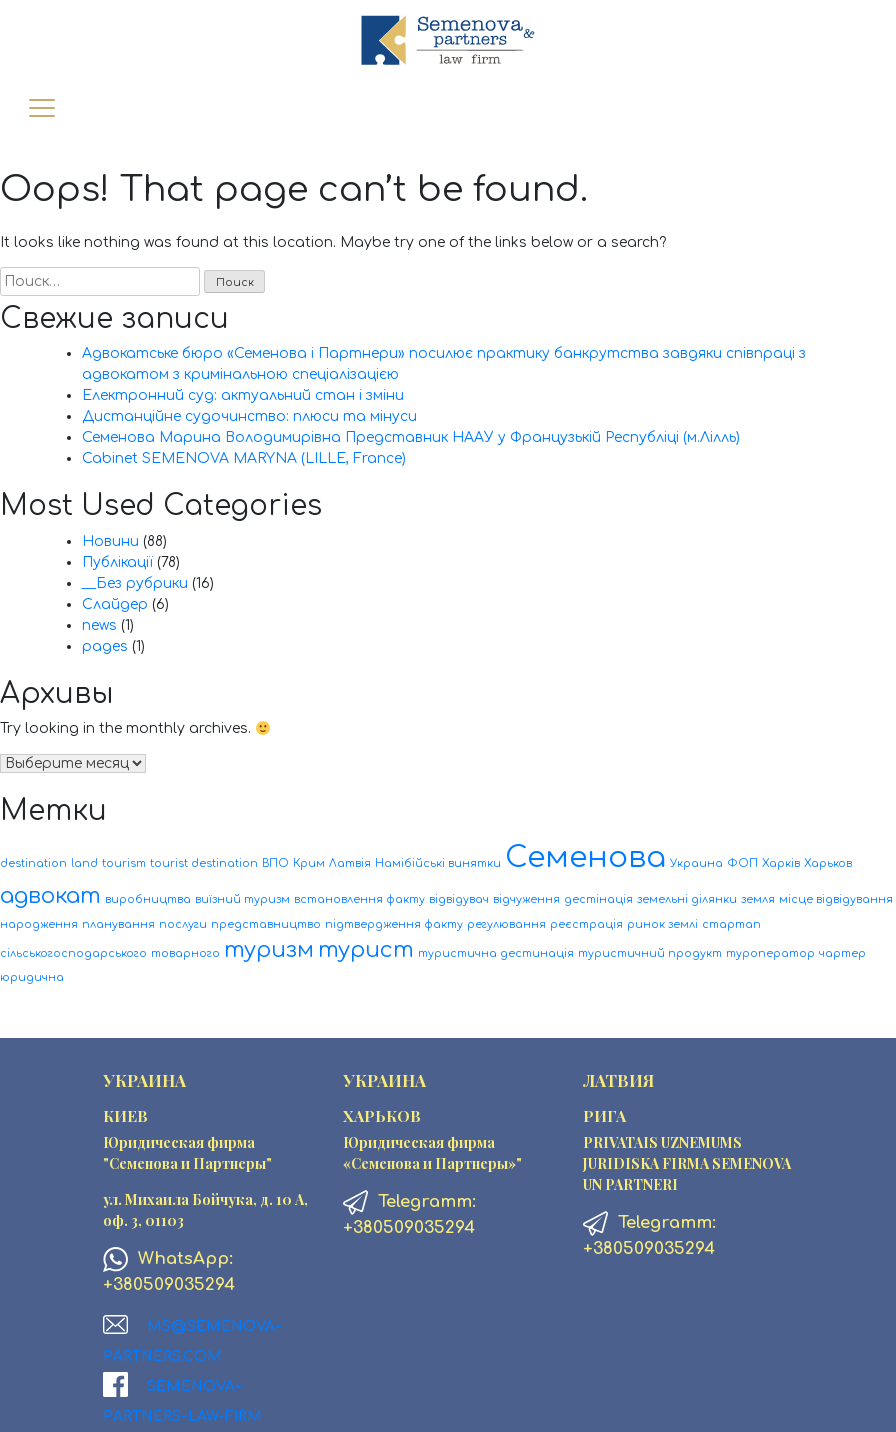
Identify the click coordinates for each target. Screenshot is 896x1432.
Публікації (117, 562)
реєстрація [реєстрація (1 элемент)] (586, 924)
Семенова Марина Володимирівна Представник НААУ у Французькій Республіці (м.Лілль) (411, 437)
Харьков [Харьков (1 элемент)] (828, 863)
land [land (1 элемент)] (84, 863)
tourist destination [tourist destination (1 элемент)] (204, 863)
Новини (110, 541)
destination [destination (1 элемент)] (33, 863)
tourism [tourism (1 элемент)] (124, 863)
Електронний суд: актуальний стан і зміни (243, 395)
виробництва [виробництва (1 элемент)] (148, 899)
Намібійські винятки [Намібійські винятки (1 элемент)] (438, 863)
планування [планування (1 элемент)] (118, 924)
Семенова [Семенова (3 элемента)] (585, 857)
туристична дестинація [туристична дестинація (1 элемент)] (496, 953)
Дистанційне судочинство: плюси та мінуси (249, 416)
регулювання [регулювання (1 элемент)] (506, 924)
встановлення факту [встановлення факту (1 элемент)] (359, 899)
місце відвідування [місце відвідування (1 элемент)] (836, 899)
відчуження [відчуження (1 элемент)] (526, 899)
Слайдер (115, 604)
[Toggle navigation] (41, 109)
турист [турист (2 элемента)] (366, 950)
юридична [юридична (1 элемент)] (32, 977)
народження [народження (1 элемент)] (39, 924)
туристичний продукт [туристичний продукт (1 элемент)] (650, 953)
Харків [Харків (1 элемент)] (781, 863)
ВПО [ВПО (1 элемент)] (275, 863)
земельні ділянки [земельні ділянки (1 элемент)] (687, 899)
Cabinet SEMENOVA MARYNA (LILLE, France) (244, 458)
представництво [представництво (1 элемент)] (266, 924)
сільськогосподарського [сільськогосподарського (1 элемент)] (73, 953)
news (99, 625)
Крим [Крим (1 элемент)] (309, 863)
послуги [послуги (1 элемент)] (183, 924)
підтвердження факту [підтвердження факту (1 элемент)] (394, 924)
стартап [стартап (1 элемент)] (731, 924)
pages (105, 646)
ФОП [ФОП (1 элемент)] (742, 863)
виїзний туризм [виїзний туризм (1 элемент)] (242, 899)
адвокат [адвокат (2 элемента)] (50, 896)
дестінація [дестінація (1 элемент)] (598, 899)
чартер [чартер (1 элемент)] (842, 953)
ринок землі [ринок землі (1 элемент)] (662, 924)
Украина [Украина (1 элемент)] (696, 863)
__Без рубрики (135, 583)
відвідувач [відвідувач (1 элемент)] (459, 899)
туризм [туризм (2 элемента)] (269, 950)
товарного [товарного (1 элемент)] (185, 953)
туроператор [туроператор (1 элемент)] (770, 953)
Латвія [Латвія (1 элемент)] (350, 863)
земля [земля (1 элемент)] (758, 899)
